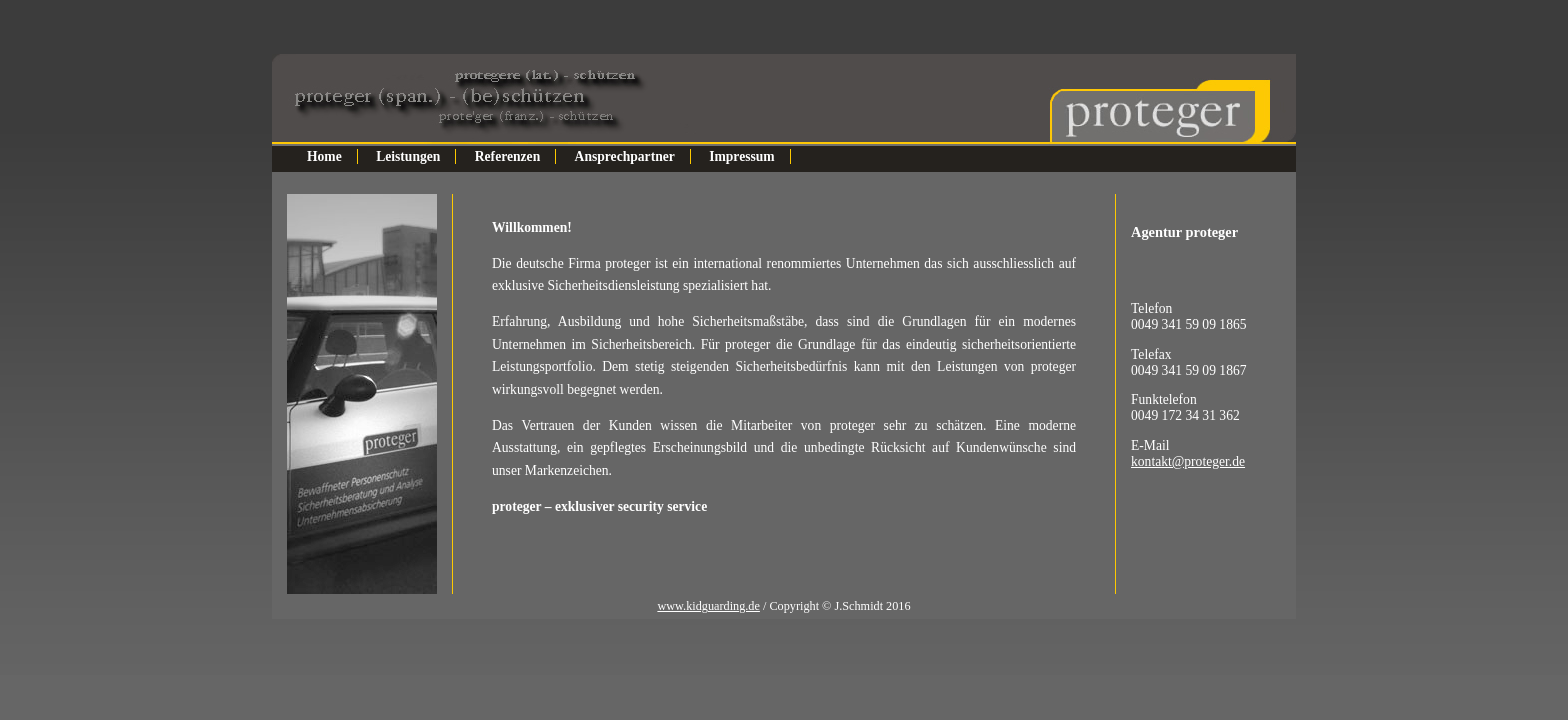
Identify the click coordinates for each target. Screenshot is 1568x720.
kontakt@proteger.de (1188, 461)
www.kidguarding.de (708, 606)
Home (324, 156)
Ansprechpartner (625, 156)
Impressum (741, 156)
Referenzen (507, 156)
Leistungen (408, 156)
